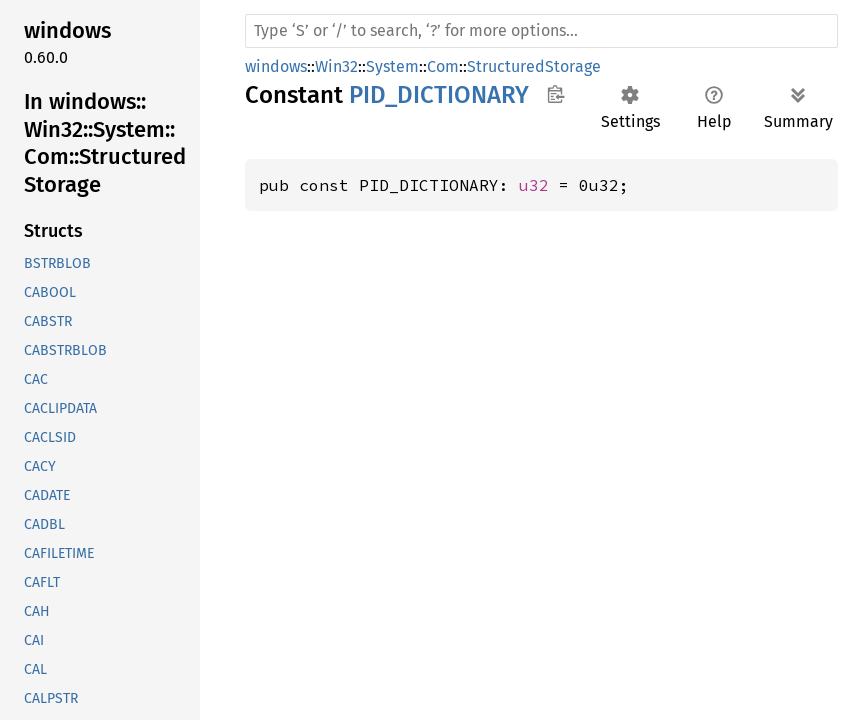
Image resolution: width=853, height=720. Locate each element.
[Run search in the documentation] (541, 31)
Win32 (336, 66)
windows (276, 66)
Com (443, 66)
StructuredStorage (534, 66)
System (392, 66)
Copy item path (555, 94)
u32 (534, 185)
